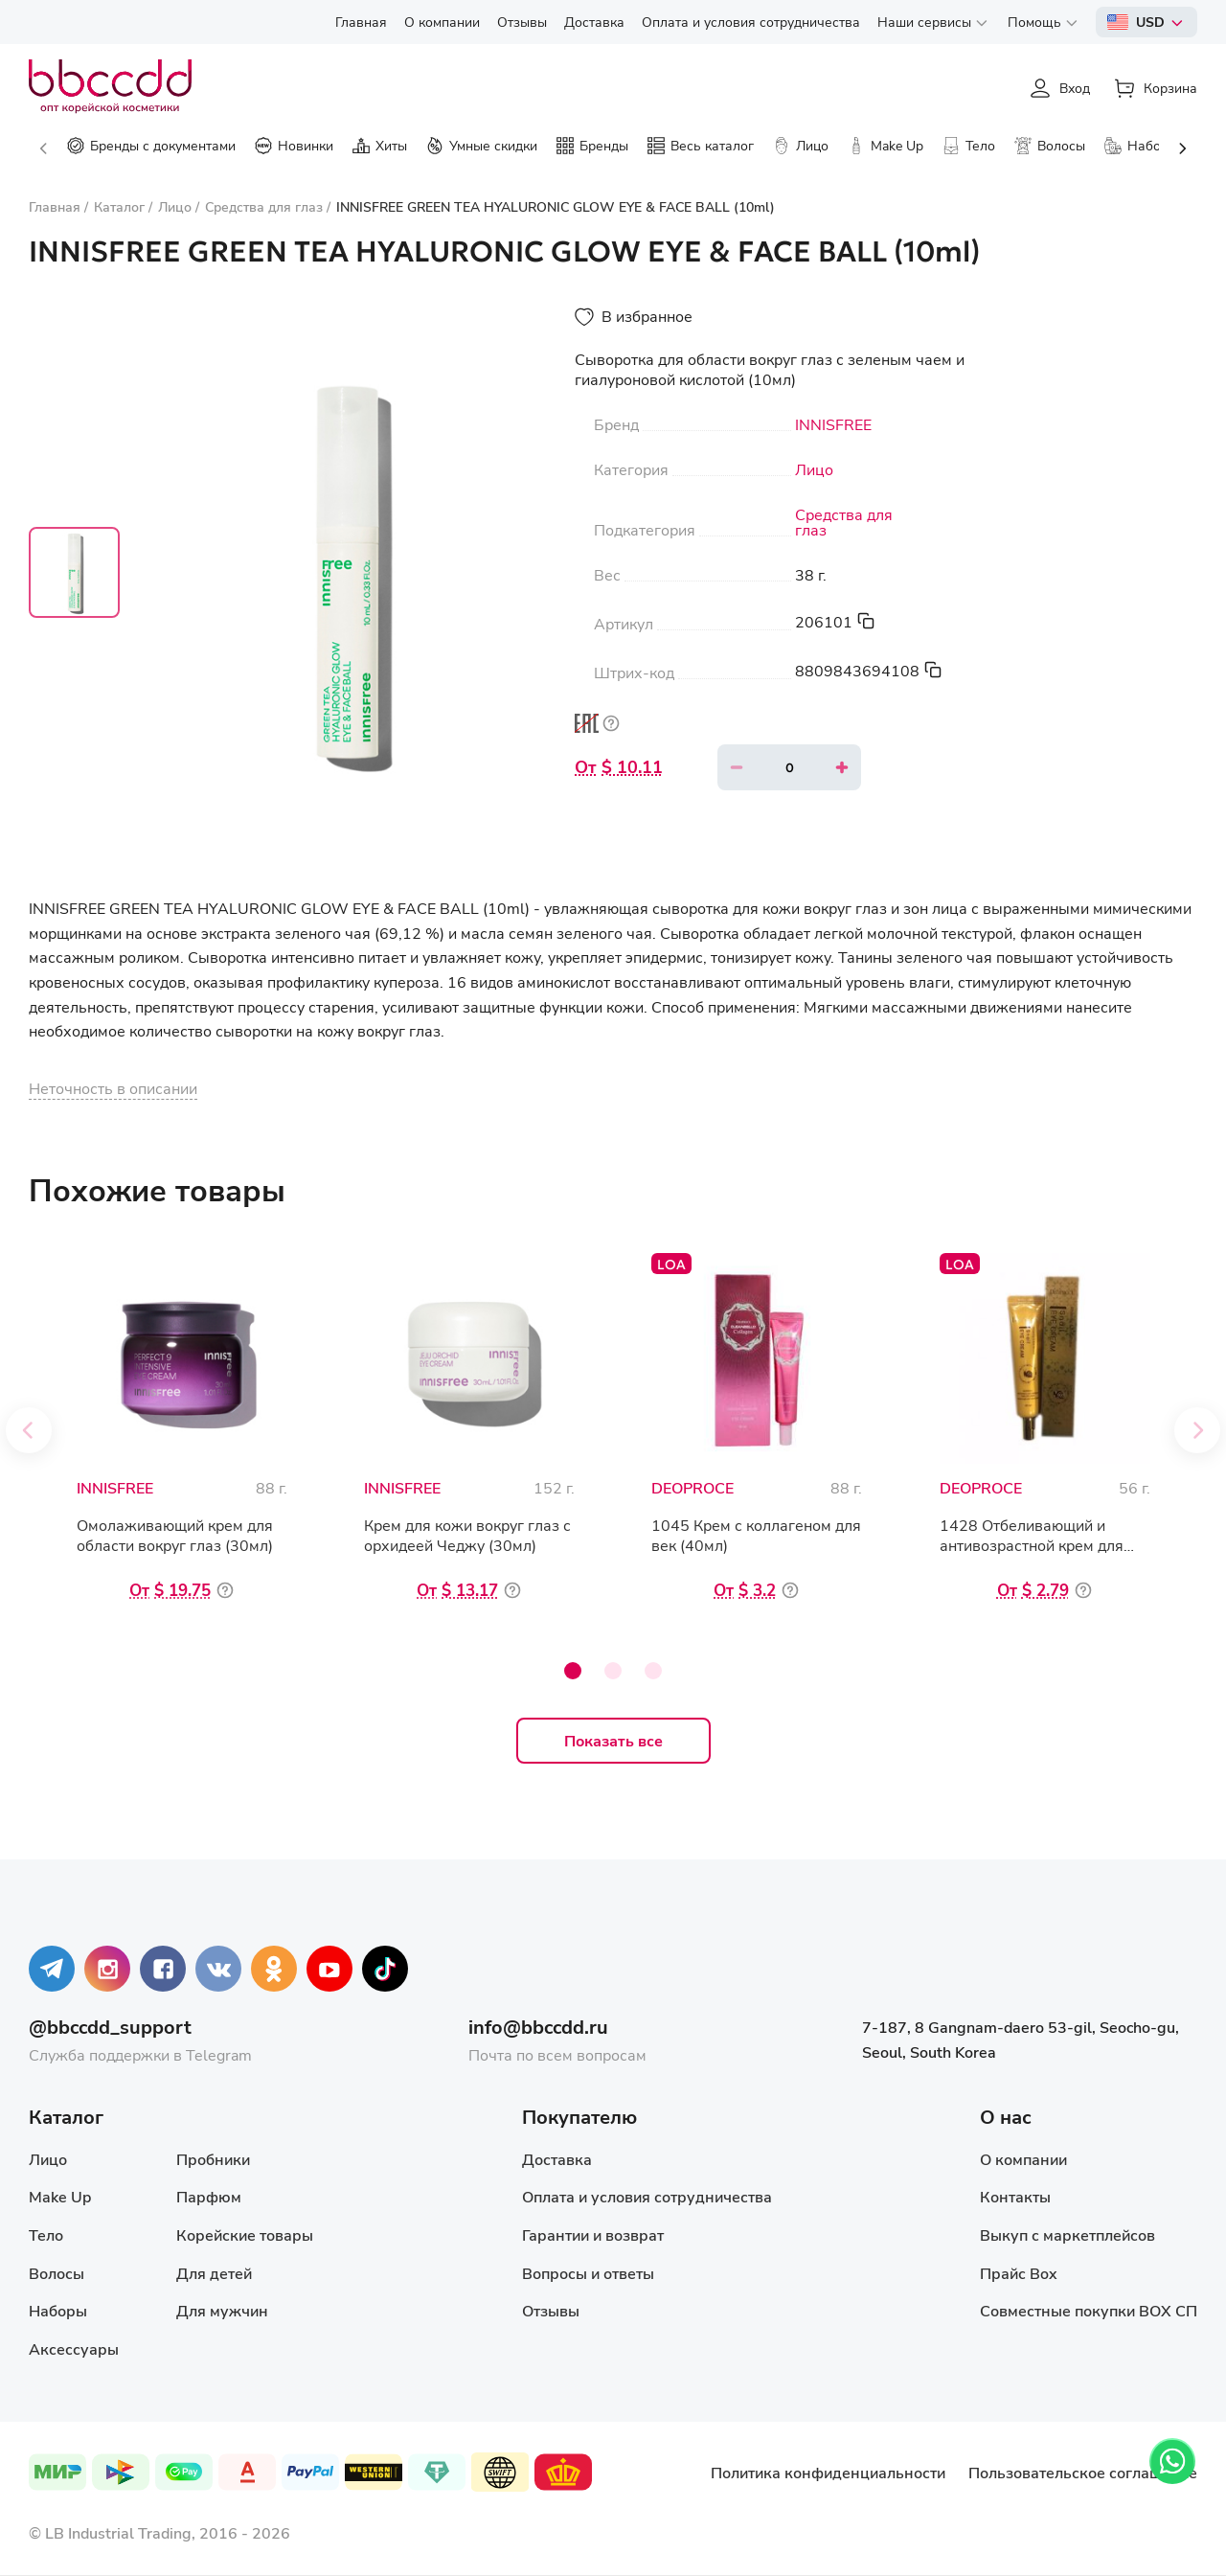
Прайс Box (1018, 2273)
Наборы (58, 2310)
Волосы (56, 2273)
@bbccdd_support (110, 2027)
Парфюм (208, 2196)
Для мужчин (222, 2310)
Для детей (214, 2273)
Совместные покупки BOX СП (1088, 2310)
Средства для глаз (844, 522)
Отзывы (550, 2310)
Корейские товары (244, 2234)
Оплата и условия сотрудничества (647, 2196)
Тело (46, 2234)
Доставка (557, 2159)
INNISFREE (833, 424)
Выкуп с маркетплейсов (1067, 2234)
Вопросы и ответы (588, 2273)
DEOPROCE (692, 1487)
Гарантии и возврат (593, 2234)
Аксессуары (74, 2348)
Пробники (213, 2159)
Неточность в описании (113, 1088)
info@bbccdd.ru (538, 2027)
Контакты (1015, 2196)
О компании (1023, 2159)
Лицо (814, 469)
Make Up (60, 2196)
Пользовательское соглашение (1082, 2472)
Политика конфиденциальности (828, 2472)
